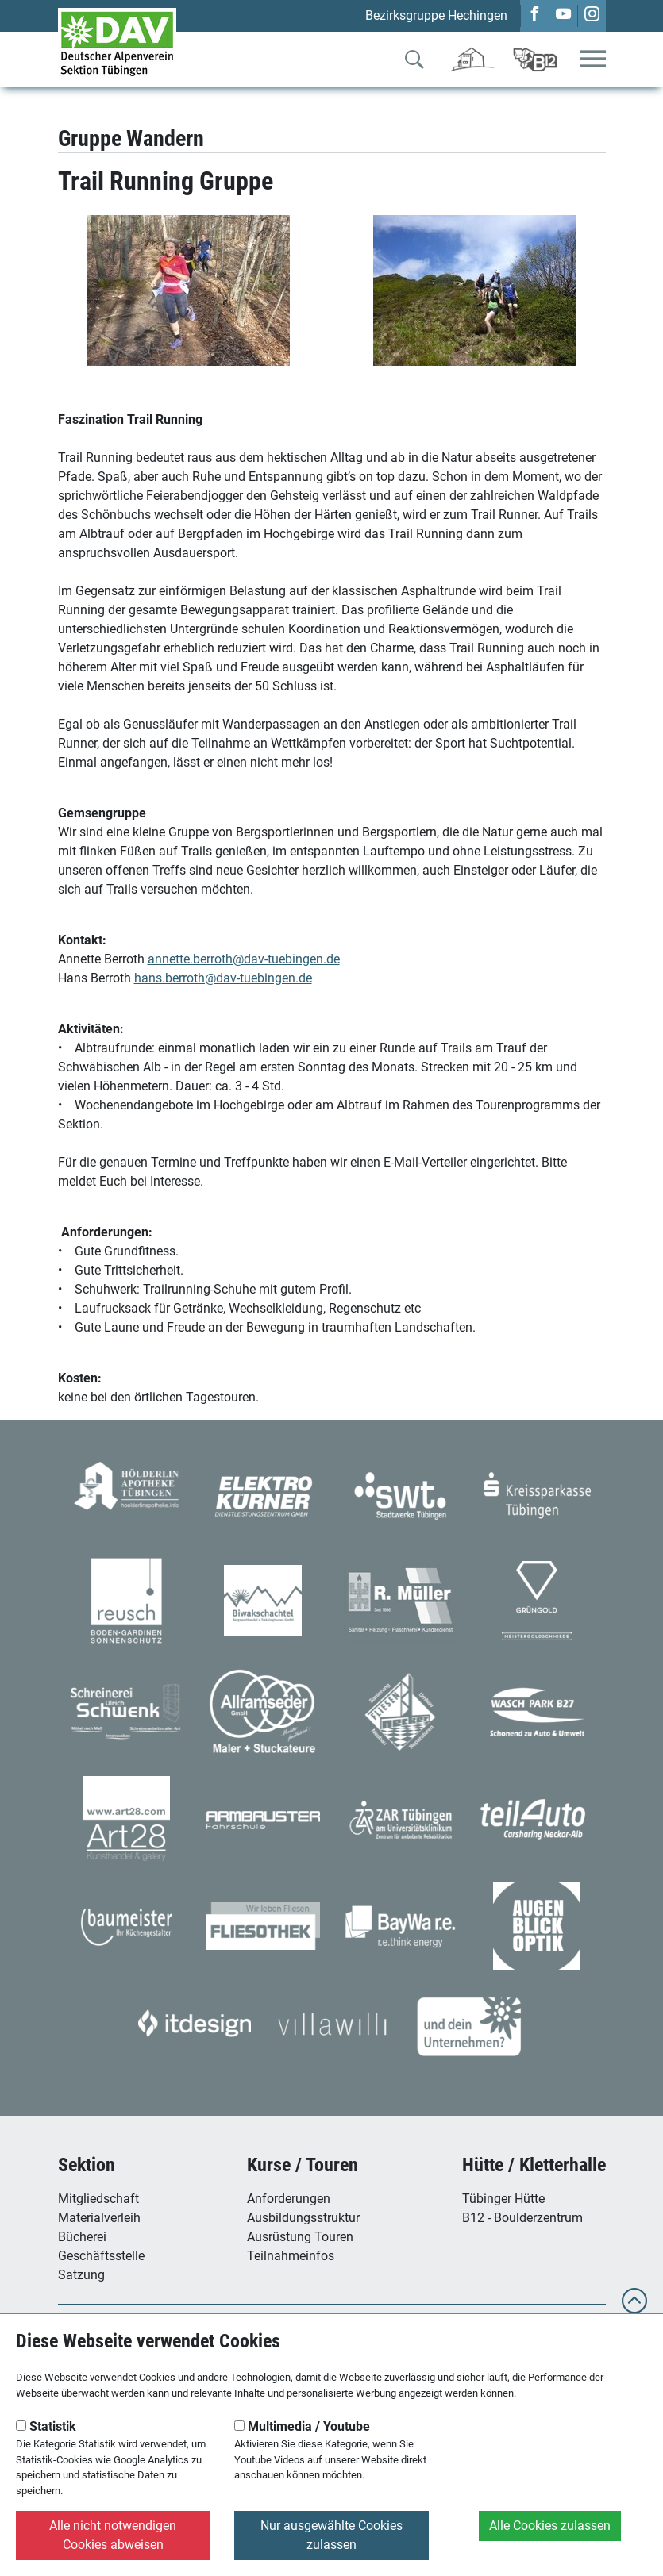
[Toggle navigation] (593, 60)
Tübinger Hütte (503, 2198)
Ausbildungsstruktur (303, 2217)
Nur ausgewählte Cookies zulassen (331, 2535)
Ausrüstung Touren (300, 2236)
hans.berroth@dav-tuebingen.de (223, 978)
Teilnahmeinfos (290, 2255)
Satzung (81, 2274)
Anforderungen (288, 2198)
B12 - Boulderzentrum (522, 2217)
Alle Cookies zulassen (550, 2525)
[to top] (634, 2308)
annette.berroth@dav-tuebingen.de (244, 959)
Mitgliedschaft (98, 2198)
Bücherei (82, 2236)
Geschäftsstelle (101, 2255)
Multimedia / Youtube (302, 2426)
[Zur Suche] (414, 63)
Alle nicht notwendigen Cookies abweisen (112, 2535)
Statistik (46, 2426)
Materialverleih (99, 2217)
